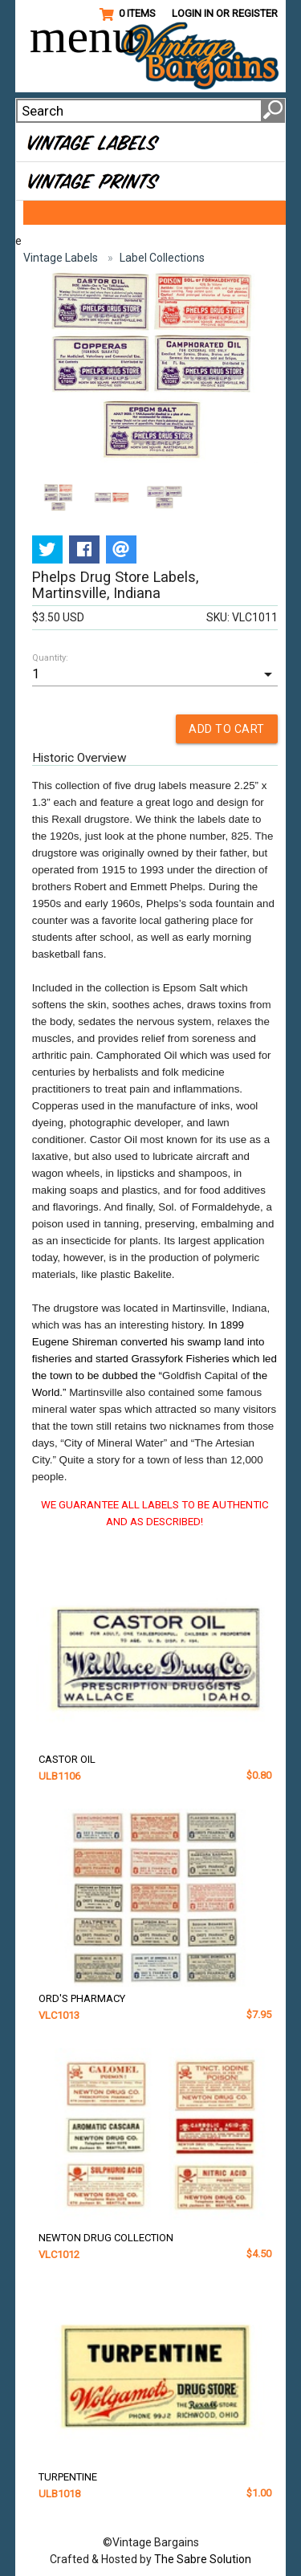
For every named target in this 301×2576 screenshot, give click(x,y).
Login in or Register (225, 13)
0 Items (128, 14)
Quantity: (50, 658)
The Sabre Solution (202, 2559)
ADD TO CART (227, 728)
